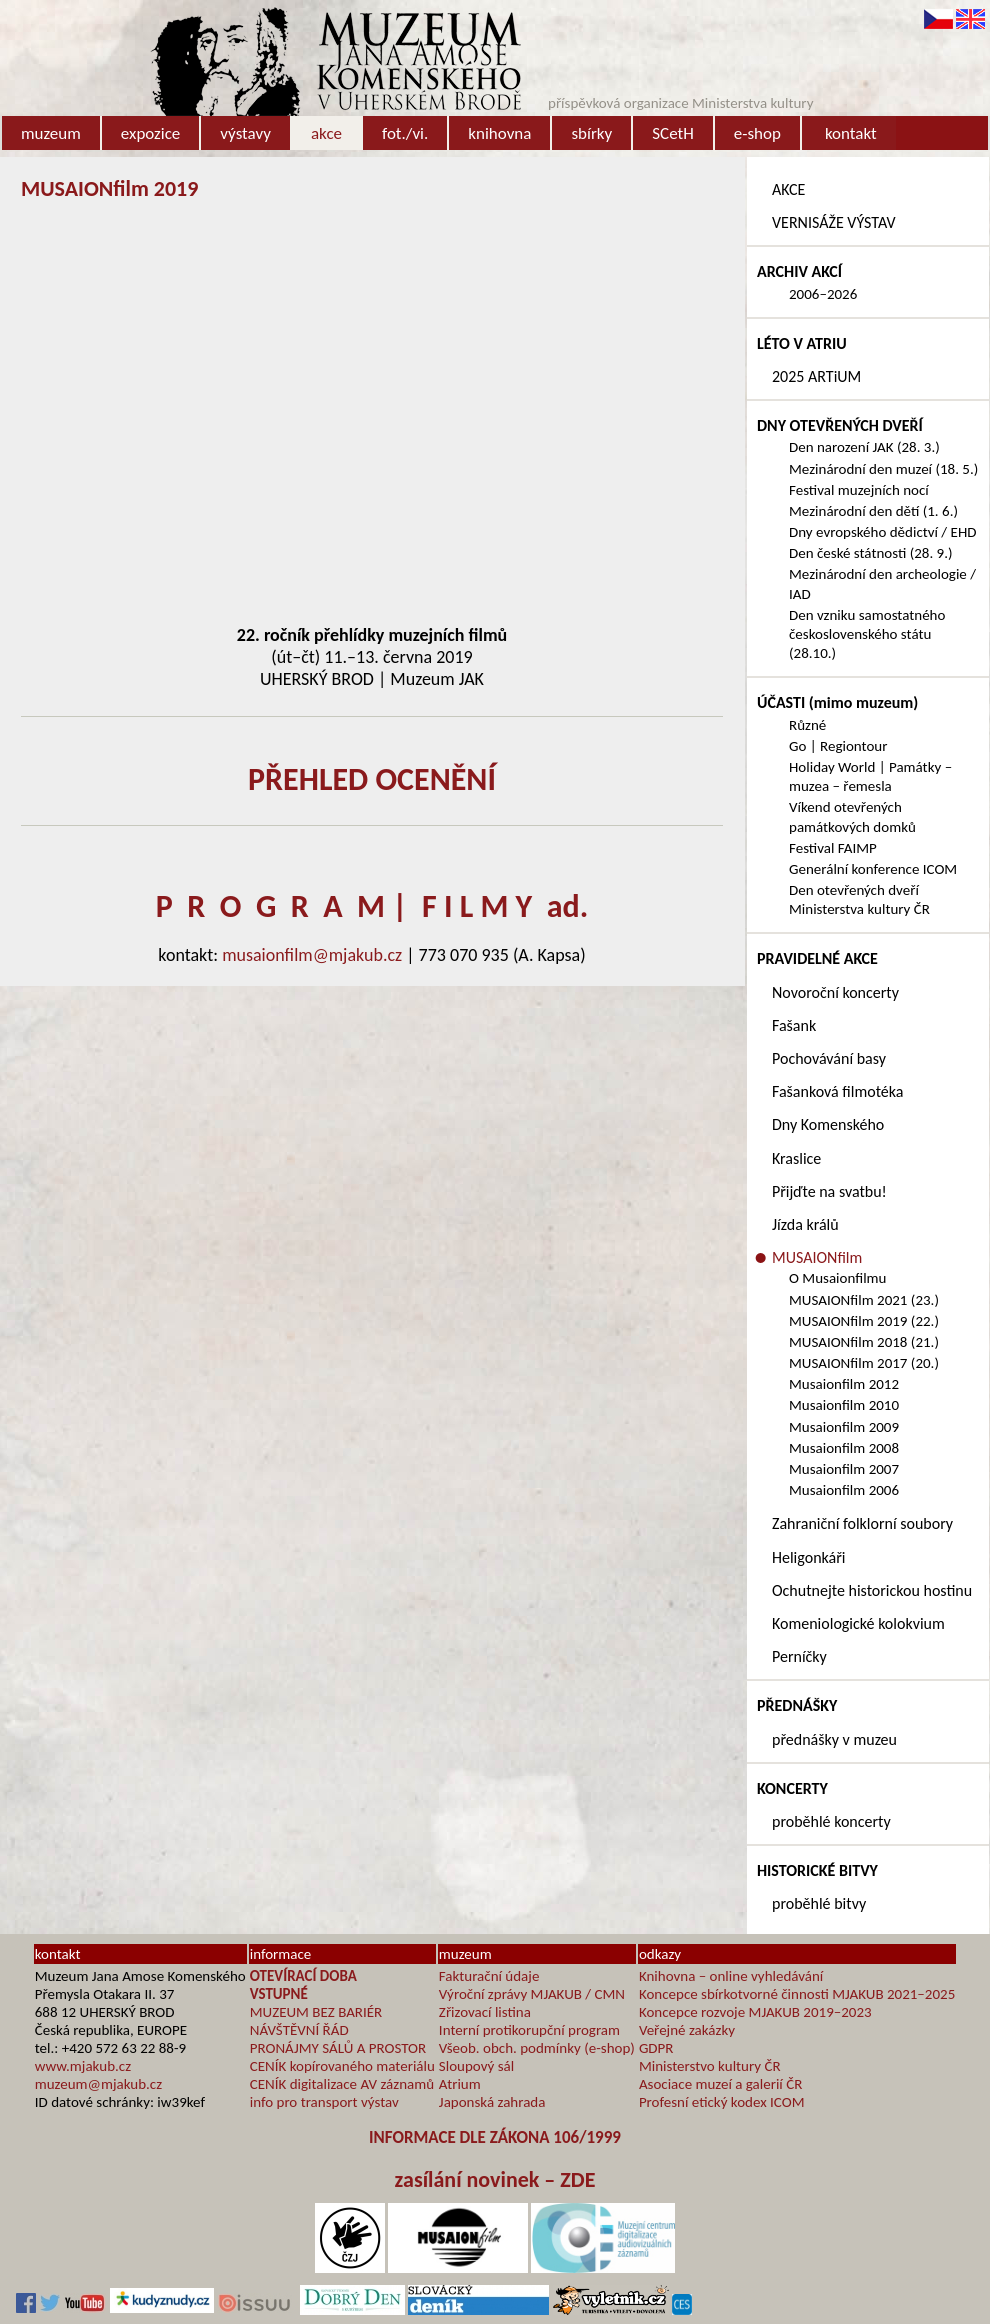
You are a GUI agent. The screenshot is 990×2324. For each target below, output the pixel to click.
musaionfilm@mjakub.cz (312, 955)
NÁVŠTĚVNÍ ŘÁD (299, 2030)
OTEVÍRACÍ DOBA (303, 1976)
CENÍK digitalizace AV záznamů (342, 2084)
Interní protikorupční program (529, 2030)
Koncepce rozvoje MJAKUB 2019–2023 (755, 2012)
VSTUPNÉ (279, 1994)
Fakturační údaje (489, 1976)
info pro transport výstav (324, 2102)
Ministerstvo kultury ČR (710, 2066)
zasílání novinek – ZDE (495, 2179)
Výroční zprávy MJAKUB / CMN (532, 1994)
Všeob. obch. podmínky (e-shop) (537, 2048)
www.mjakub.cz (83, 2066)
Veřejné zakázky (687, 2030)
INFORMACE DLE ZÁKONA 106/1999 (495, 2137)
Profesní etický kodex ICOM (722, 2102)
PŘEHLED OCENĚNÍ (372, 779)
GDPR (656, 2048)
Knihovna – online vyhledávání (731, 1976)
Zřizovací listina (485, 2012)
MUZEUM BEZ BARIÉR (316, 2012)
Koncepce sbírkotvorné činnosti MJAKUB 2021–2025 (797, 1994)
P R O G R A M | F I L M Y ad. (372, 906)
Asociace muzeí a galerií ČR (720, 2084)
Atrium (460, 2084)
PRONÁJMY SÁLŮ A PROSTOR (338, 2048)
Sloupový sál (476, 2066)
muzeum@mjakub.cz (98, 2084)
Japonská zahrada (492, 2102)
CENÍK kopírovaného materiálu (342, 2066)
